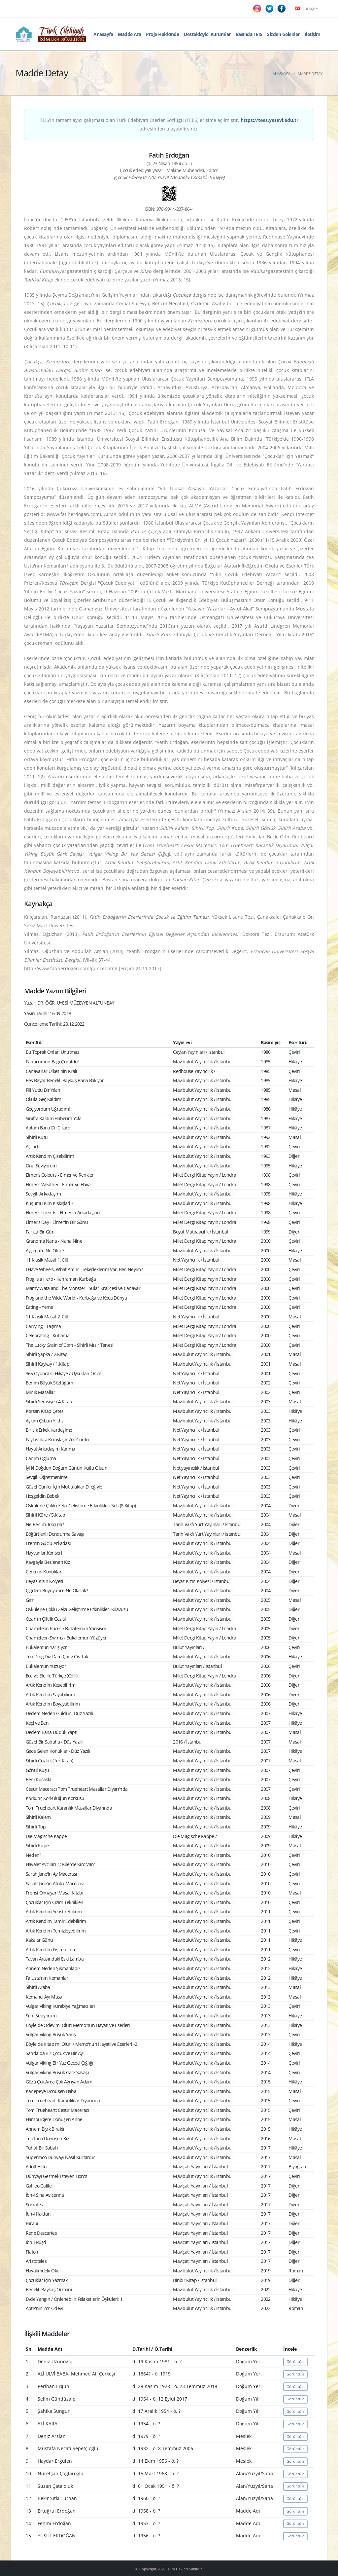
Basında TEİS (249, 34)
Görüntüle (295, 2361)
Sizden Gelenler (283, 34)
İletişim (313, 34)
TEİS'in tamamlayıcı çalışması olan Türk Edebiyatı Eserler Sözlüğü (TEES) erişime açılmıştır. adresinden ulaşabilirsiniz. (169, 124)
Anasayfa (103, 34)
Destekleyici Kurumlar (207, 34)
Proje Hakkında (162, 34)
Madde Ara (129, 34)
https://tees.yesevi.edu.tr (269, 120)
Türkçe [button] (306, 8)
